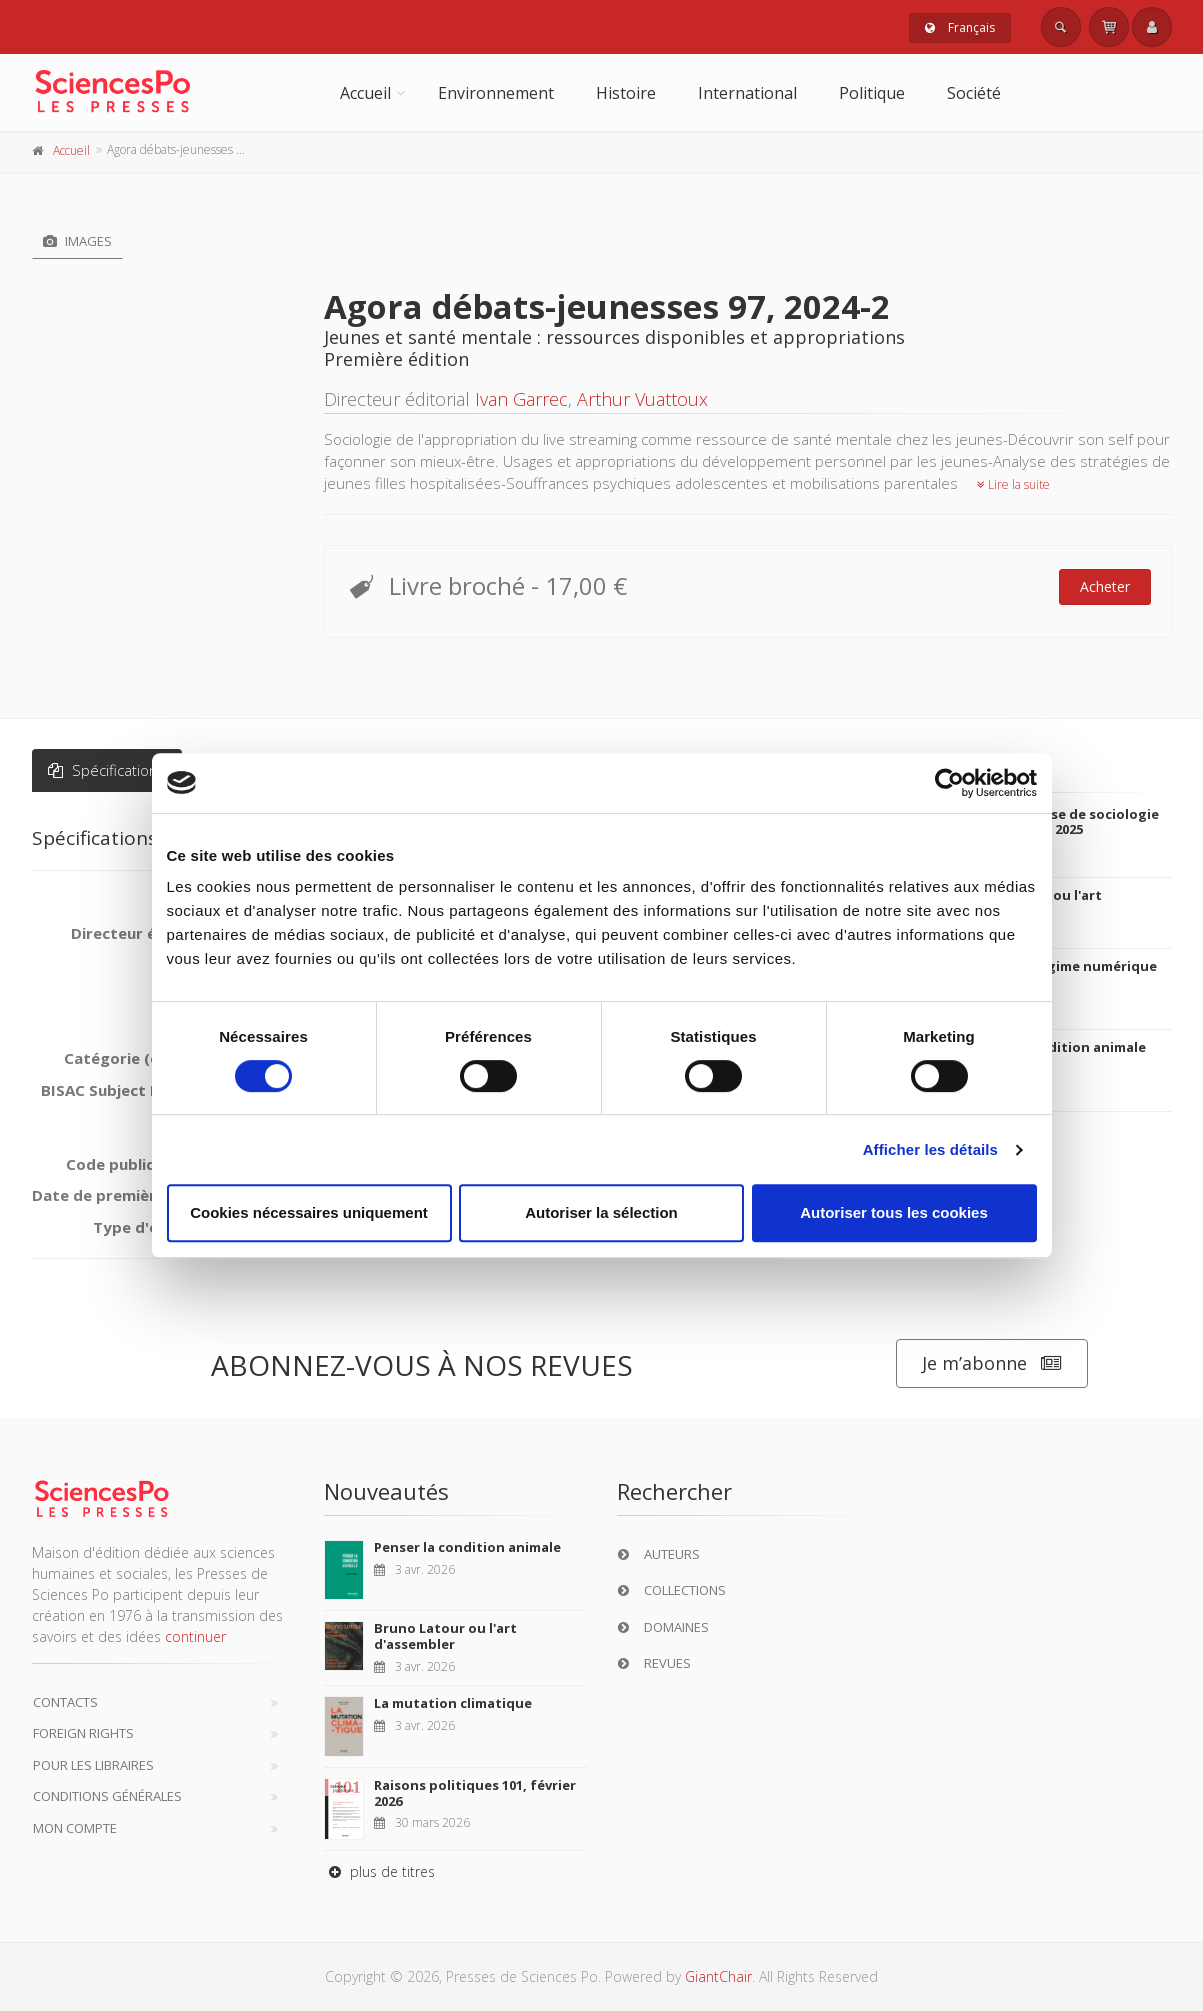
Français (960, 27)
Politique (872, 93)
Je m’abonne (992, 1363)
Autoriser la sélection (601, 1212)
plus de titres (379, 1871)
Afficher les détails (930, 1149)
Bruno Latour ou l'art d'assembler (445, 1636)
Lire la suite (1013, 484)
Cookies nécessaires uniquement (309, 1212)
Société (974, 93)
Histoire (626, 93)
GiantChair (718, 1976)
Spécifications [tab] (107, 770)
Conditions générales (107, 1796)
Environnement (496, 93)
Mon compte (75, 1828)
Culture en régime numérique (1058, 966)
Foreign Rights (83, 1733)
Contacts (65, 1702)
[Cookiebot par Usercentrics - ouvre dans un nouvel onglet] (949, 783)
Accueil (365, 93)
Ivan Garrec (521, 399)
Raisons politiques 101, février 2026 (475, 1793)
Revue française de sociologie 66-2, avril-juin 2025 (1059, 822)
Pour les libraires (93, 1765)
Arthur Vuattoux (642, 399)
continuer (195, 1636)
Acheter (1105, 586)
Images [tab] (77, 241)
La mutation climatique (453, 1703)
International (747, 93)
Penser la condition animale (1052, 1047)
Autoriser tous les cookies (894, 1212)
